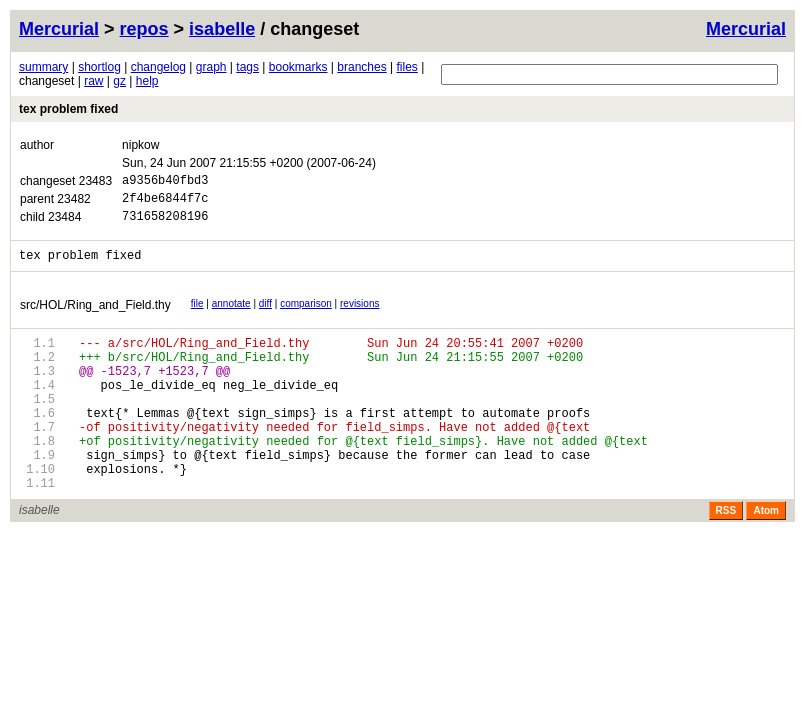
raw (93, 81)
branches (361, 67)
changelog (158, 67)
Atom (766, 555)
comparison (306, 315)
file (197, 315)
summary (43, 67)
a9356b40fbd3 (165, 182)
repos (144, 29)
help (147, 81)
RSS (726, 555)
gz (119, 81)
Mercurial (746, 29)
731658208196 (165, 224)
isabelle (222, 29)
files (406, 67)
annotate (231, 315)
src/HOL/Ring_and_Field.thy (95, 317)
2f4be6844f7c (165, 203)
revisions (359, 315)
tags (247, 67)
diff (265, 315)
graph (211, 67)
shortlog (99, 67)
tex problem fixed (68, 109)
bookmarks (298, 67)
